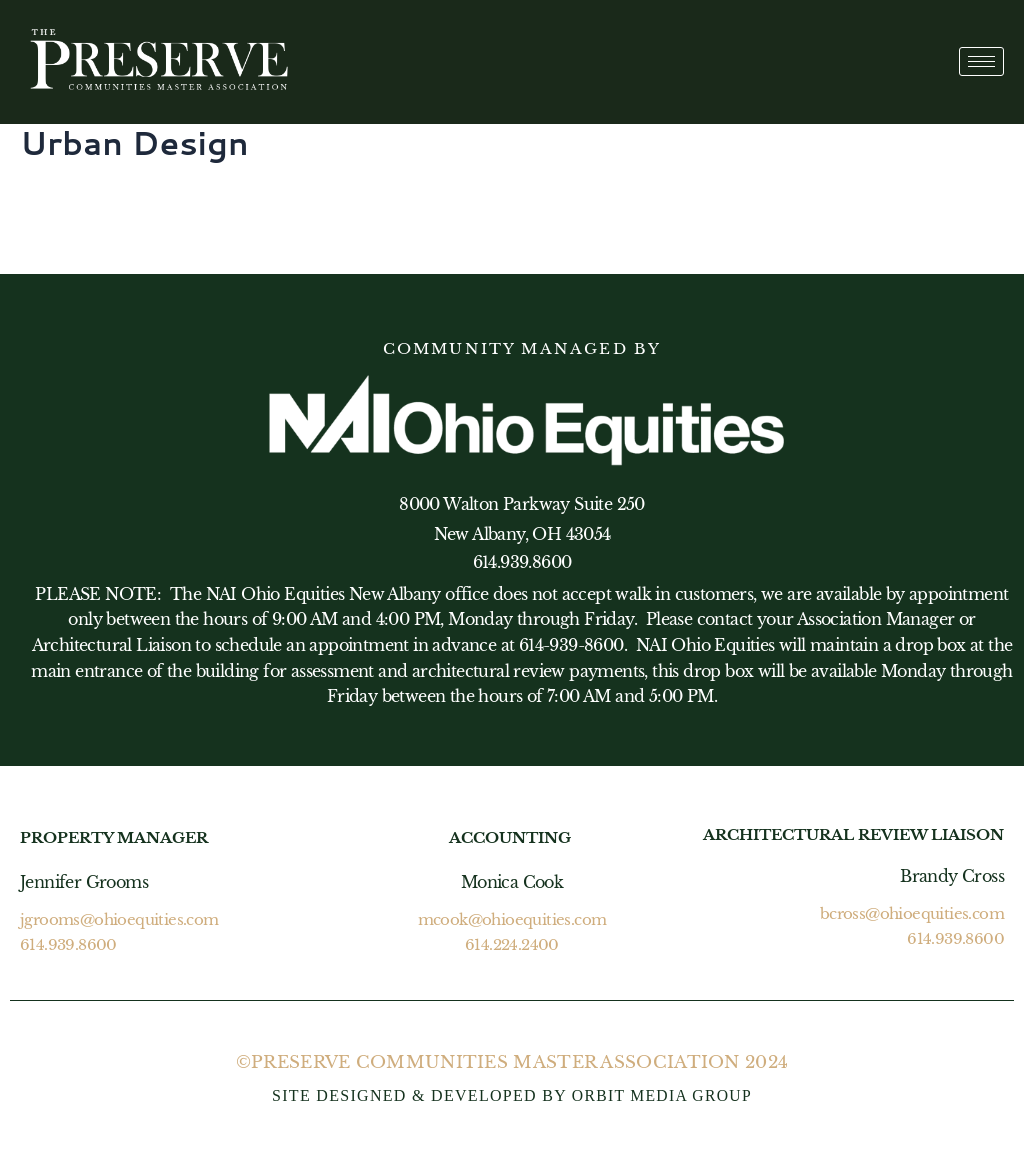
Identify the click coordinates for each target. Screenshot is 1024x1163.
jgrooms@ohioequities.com (119, 920)
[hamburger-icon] (981, 61)
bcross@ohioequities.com (912, 914)
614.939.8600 (68, 944)
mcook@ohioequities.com (512, 920)
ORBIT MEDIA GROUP (662, 1095)
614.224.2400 (512, 944)
